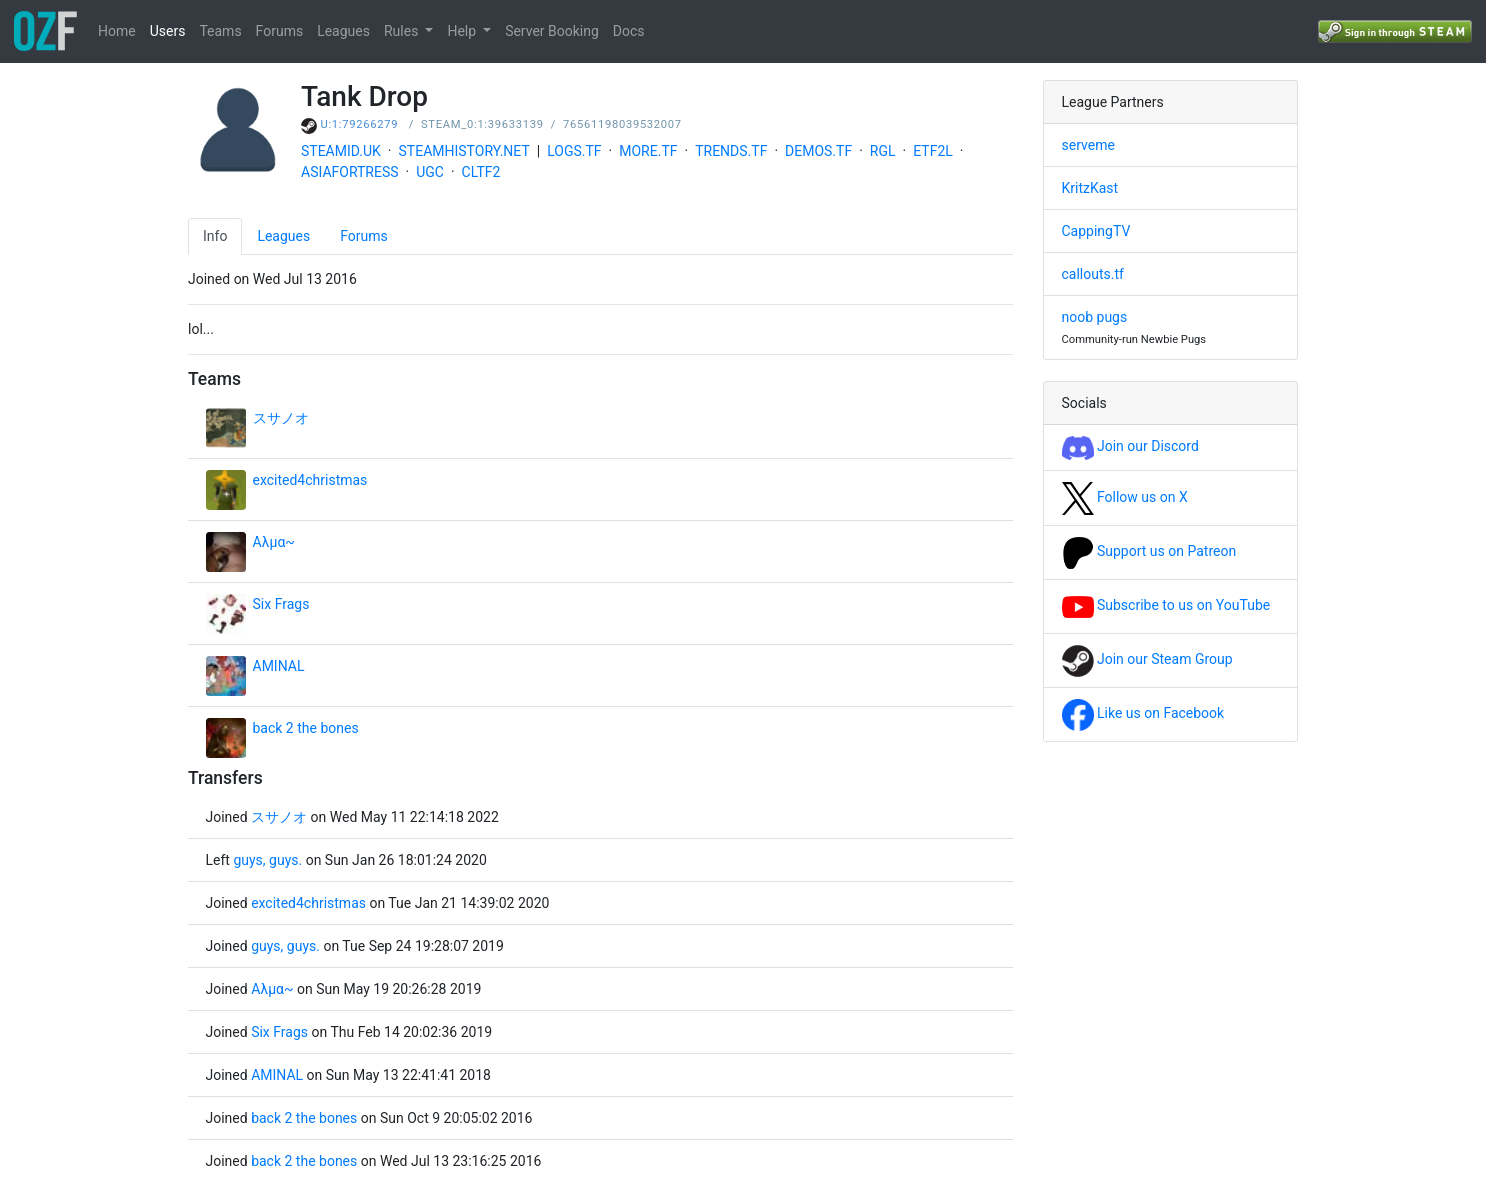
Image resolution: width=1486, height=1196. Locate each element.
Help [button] (463, 31)
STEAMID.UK (341, 151)
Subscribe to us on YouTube (1166, 605)
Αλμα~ (274, 542)
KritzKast (1090, 188)
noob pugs (1095, 317)
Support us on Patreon (1149, 551)
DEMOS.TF (818, 151)
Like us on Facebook (1143, 713)
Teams (220, 31)
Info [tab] (215, 236)
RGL (883, 151)
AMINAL (279, 666)
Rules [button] (403, 31)
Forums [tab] (364, 236)
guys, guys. (267, 860)
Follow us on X (1125, 497)
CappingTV (1096, 231)
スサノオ (281, 418)
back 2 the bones (306, 728)
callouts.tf (1093, 274)
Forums (280, 31)
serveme (1088, 145)
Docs (629, 31)
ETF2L (933, 151)
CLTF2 (481, 172)
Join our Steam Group (1147, 659)
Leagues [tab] (283, 236)
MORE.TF (648, 151)
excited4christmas (310, 480)
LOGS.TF (574, 151)
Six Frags (281, 604)
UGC (430, 172)
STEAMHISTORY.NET (464, 151)
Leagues (343, 31)
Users (168, 31)
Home (117, 31)
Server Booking (552, 31)
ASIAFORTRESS (350, 172)
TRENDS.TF (731, 151)
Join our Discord (1130, 446)
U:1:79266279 (360, 124)
